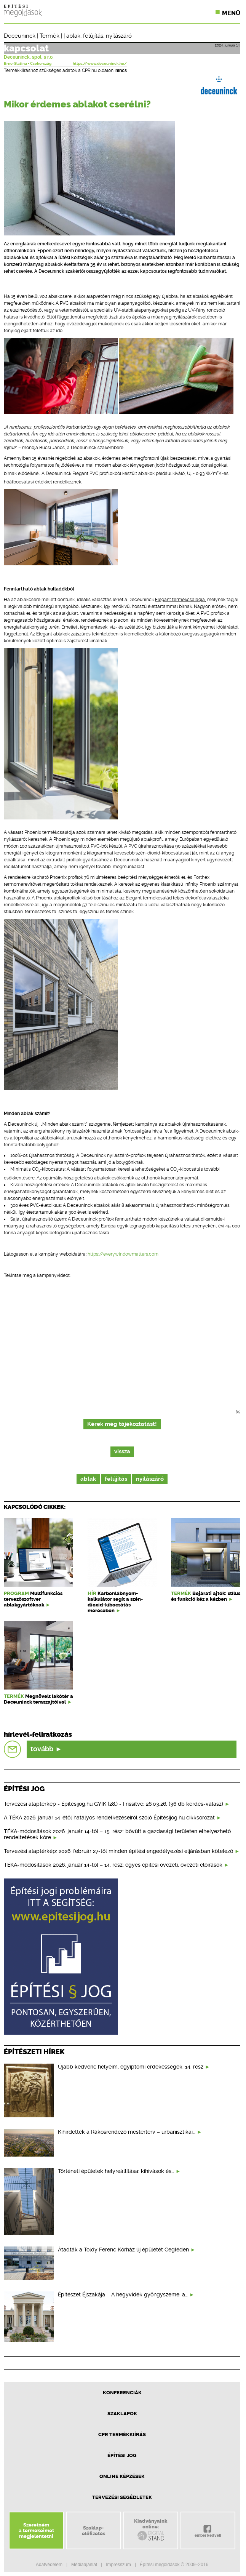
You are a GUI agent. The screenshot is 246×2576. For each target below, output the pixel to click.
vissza (122, 1451)
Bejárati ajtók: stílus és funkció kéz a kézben (205, 1596)
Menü (231, 13)
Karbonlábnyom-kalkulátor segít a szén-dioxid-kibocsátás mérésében (115, 1601)
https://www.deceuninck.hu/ (100, 63)
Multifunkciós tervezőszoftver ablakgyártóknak (33, 1599)
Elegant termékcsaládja (180, 599)
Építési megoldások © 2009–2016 (174, 2564)
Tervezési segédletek (122, 2497)
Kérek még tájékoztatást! (122, 1424)
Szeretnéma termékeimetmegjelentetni (36, 2530)
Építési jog (122, 2455)
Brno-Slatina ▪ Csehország (27, 63)
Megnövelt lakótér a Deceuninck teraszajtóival (38, 1699)
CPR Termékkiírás (122, 2434)
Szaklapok (122, 2413)
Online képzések (122, 2476)
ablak (73, 35)
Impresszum (118, 2564)
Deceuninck (19, 35)
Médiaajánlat (84, 2564)
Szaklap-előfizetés (93, 2530)
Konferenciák (122, 2392)
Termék (49, 35)
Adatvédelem (49, 2564)
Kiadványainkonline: (150, 2530)
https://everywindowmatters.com (123, 1254)
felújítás (93, 35)
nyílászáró (119, 35)
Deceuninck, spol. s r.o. (29, 57)
